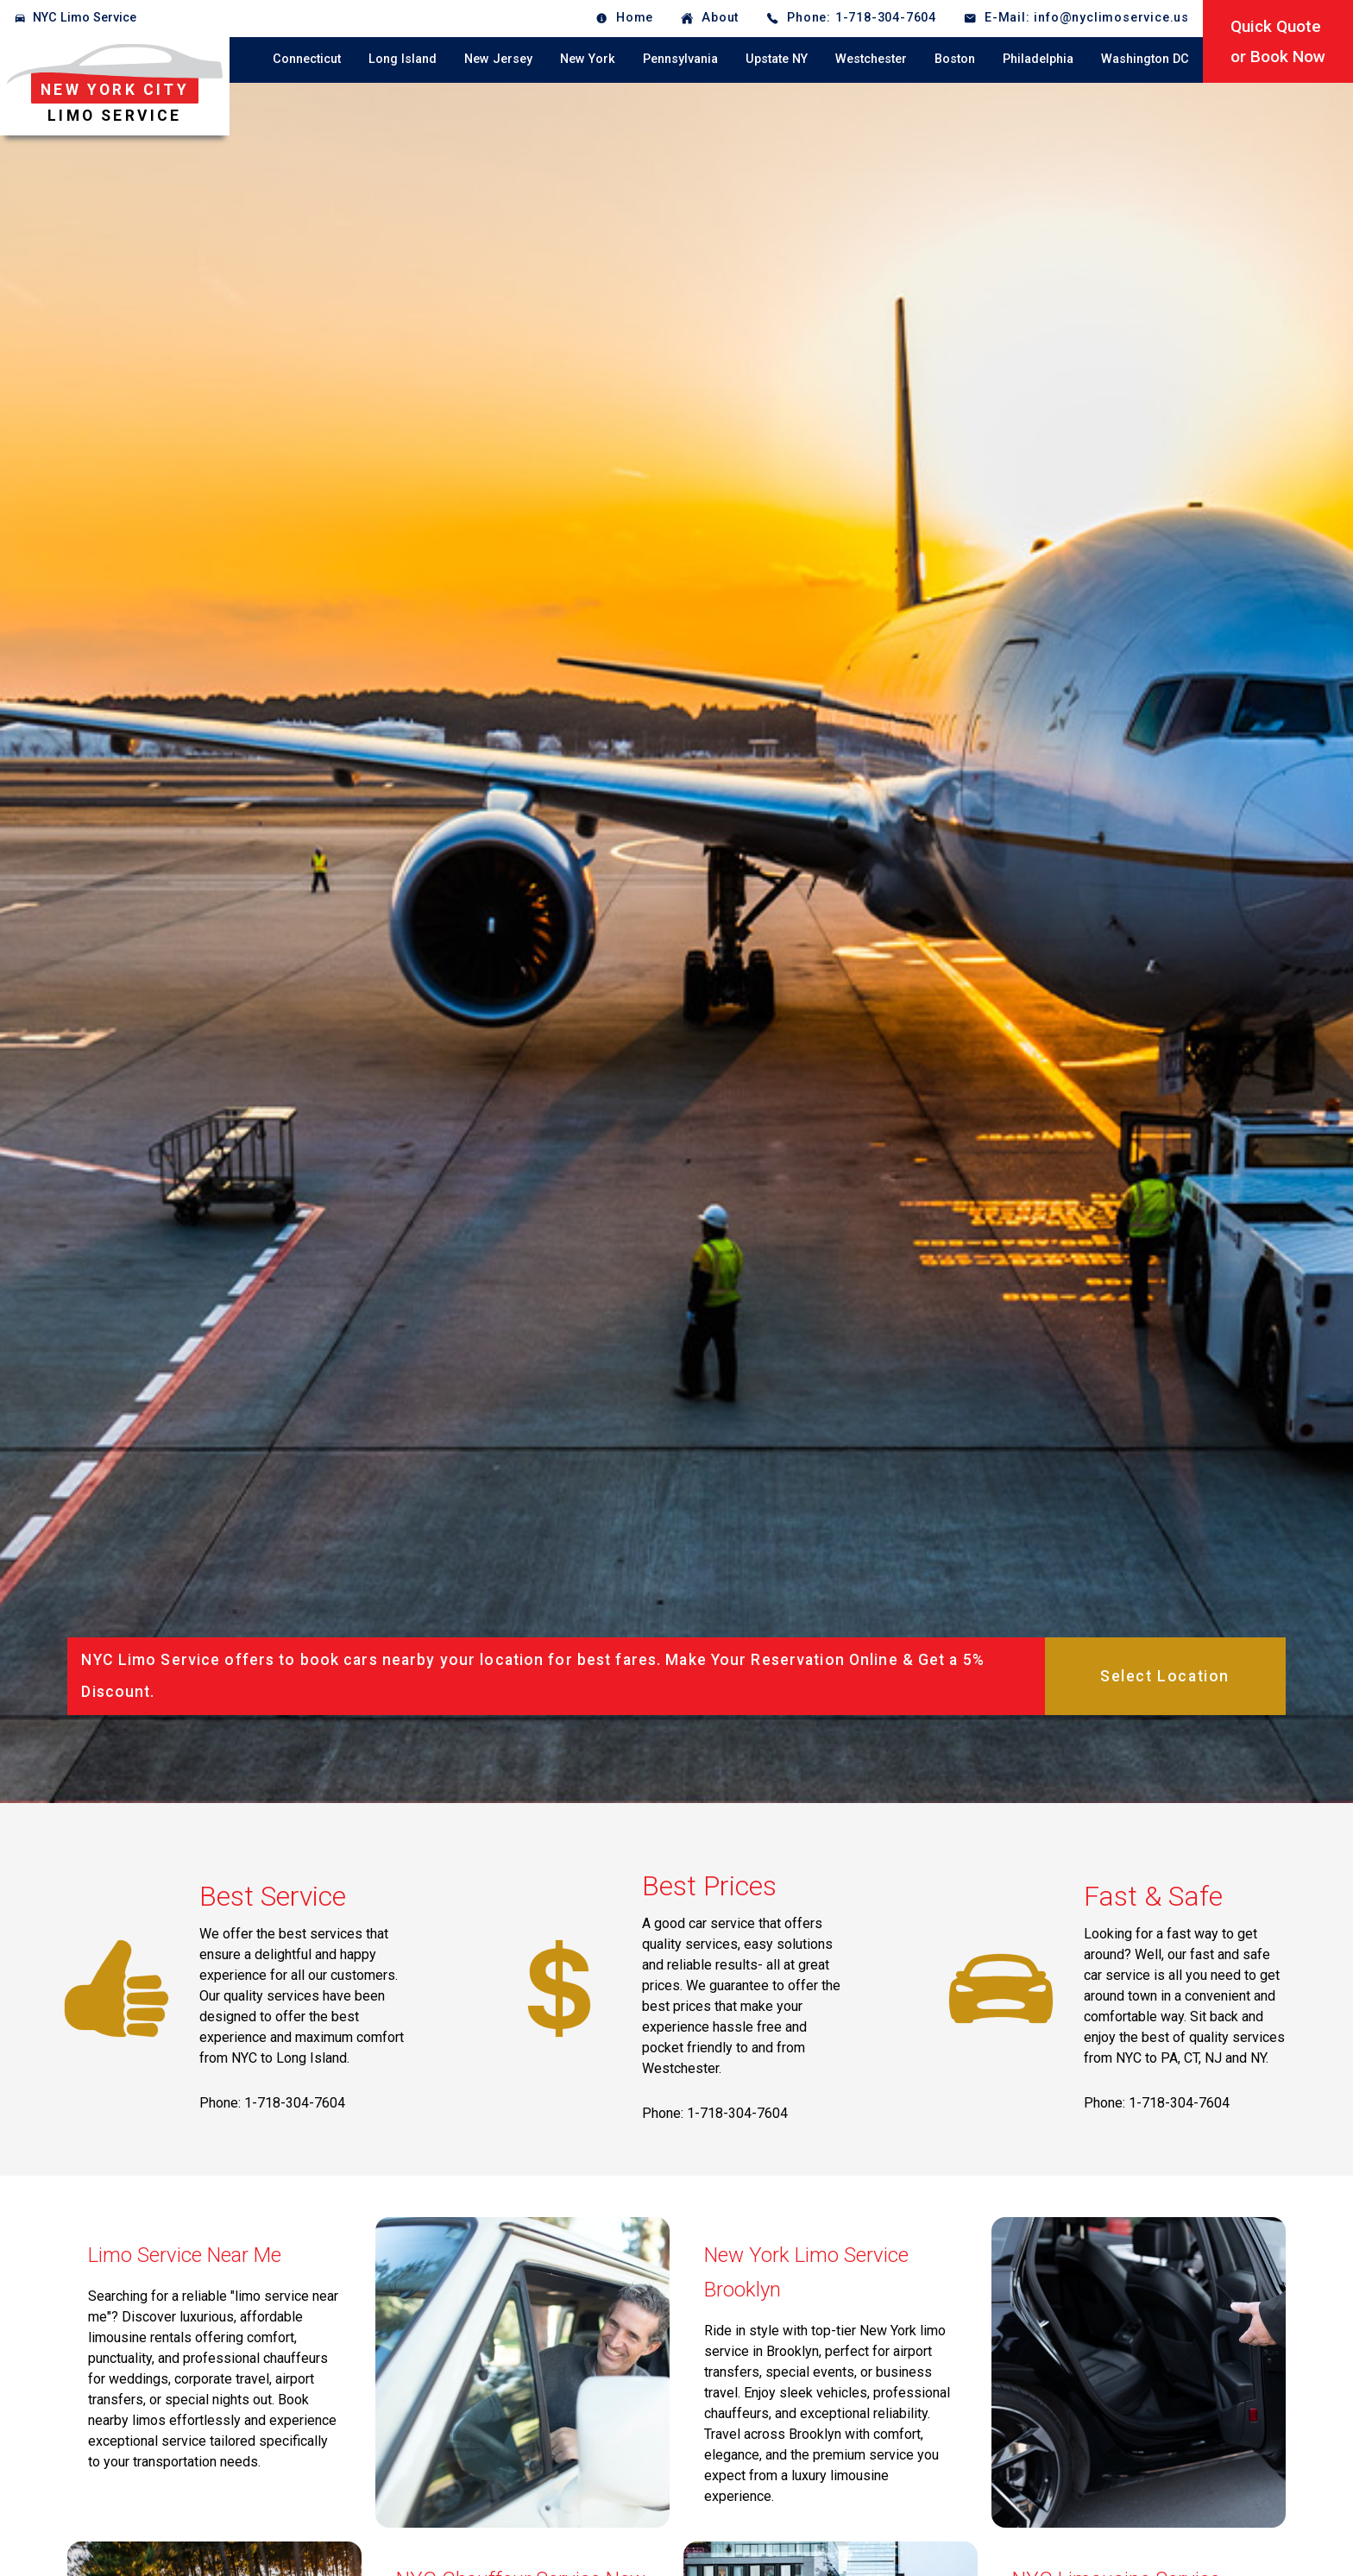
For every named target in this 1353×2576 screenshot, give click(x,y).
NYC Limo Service (84, 17)
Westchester (871, 59)
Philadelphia (1038, 59)
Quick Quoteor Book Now (1277, 41)
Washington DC (1145, 59)
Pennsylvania (680, 59)
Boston (955, 59)
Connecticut (307, 59)
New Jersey (498, 59)
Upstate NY (777, 59)
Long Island (402, 59)
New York (587, 59)
